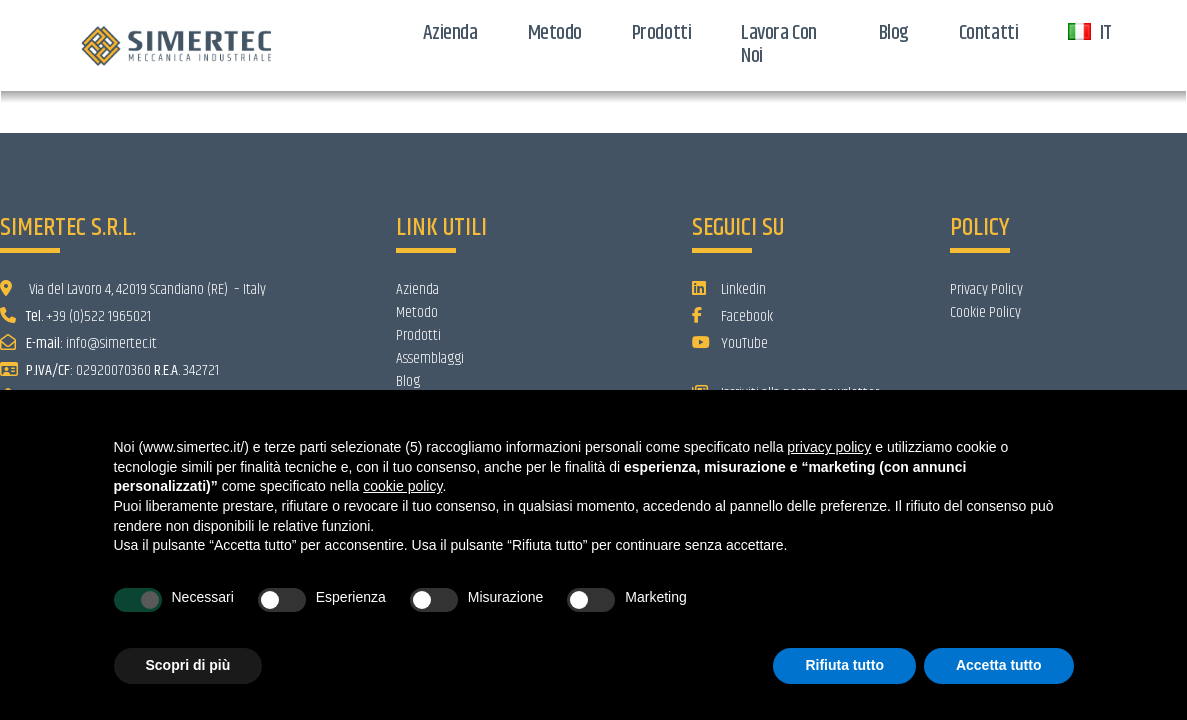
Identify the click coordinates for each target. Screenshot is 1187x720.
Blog (894, 33)
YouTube (730, 343)
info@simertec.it (111, 343)
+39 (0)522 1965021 (98, 316)
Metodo (555, 33)
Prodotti (661, 33)
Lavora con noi (779, 44)
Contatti (988, 33)
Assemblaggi (430, 358)
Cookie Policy (985, 312)
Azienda (450, 33)
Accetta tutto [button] (999, 665)
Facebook (732, 316)
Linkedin (729, 289)
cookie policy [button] (402, 486)
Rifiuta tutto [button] (844, 665)
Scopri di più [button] (188, 665)
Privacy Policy (986, 289)
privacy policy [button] (829, 447)
